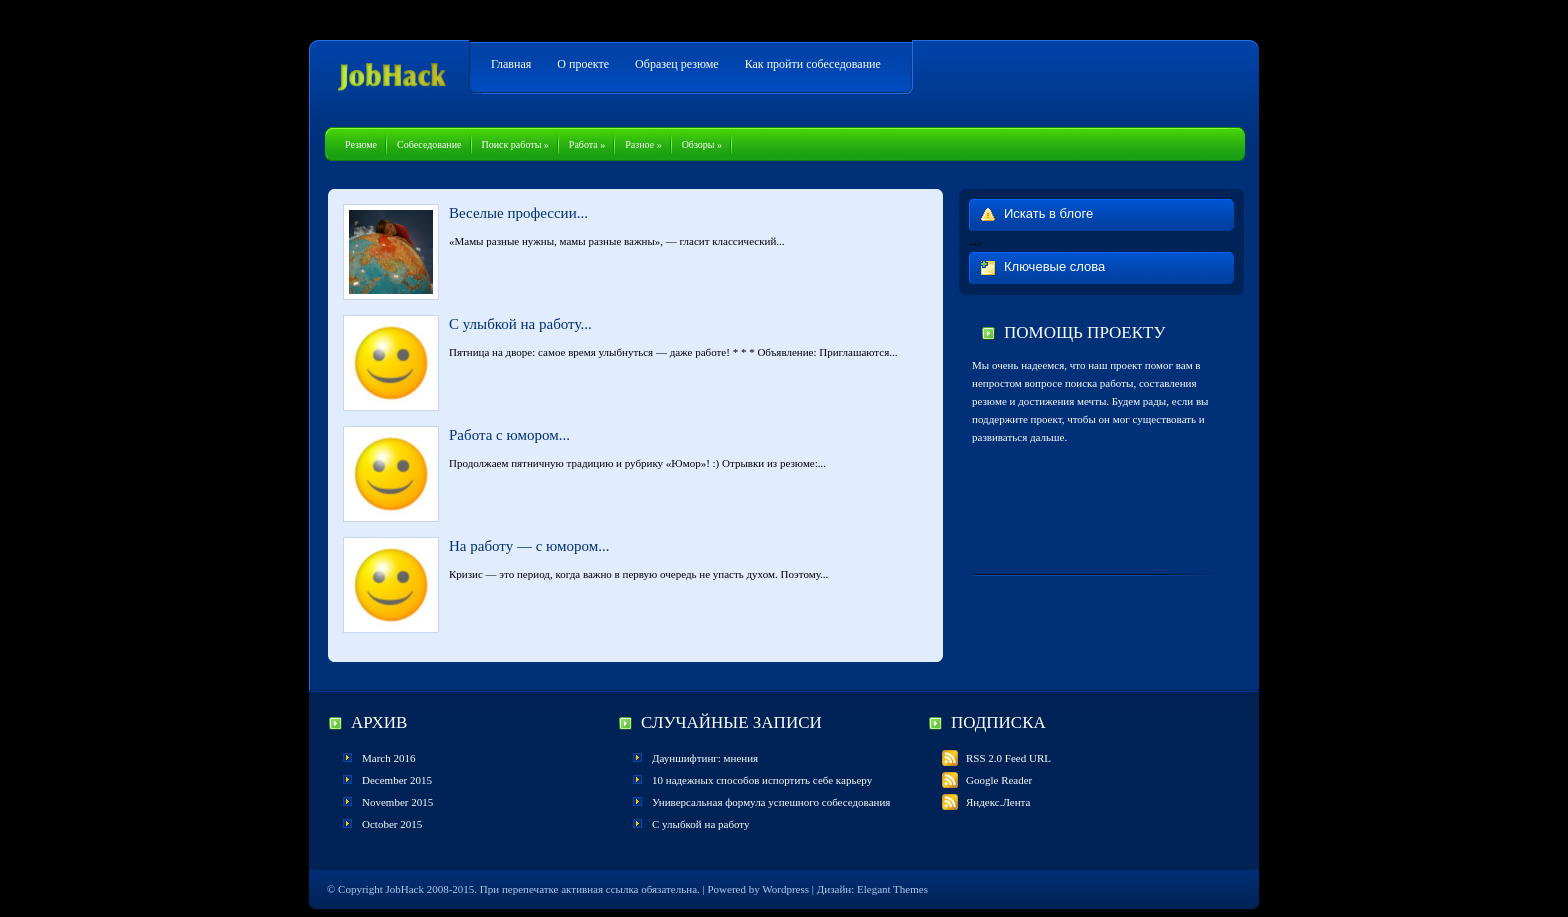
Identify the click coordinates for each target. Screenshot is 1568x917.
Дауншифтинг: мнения (705, 758)
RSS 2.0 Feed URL (996, 758)
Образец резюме (677, 64)
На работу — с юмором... (529, 546)
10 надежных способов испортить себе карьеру (762, 780)
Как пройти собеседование (813, 64)
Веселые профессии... (518, 213)
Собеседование (429, 144)
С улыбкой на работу (701, 824)
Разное (643, 144)
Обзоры (702, 144)
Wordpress (785, 889)
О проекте (583, 64)
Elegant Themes (892, 889)
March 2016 (388, 758)
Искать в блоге (1048, 213)
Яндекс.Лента (986, 802)
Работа (587, 144)
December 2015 (397, 780)
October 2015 (392, 824)
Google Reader (987, 780)
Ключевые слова (1054, 266)
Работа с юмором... (509, 435)
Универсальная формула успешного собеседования (771, 802)
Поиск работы (515, 144)
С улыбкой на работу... (520, 324)
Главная (511, 64)
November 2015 (397, 802)
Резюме (361, 144)
